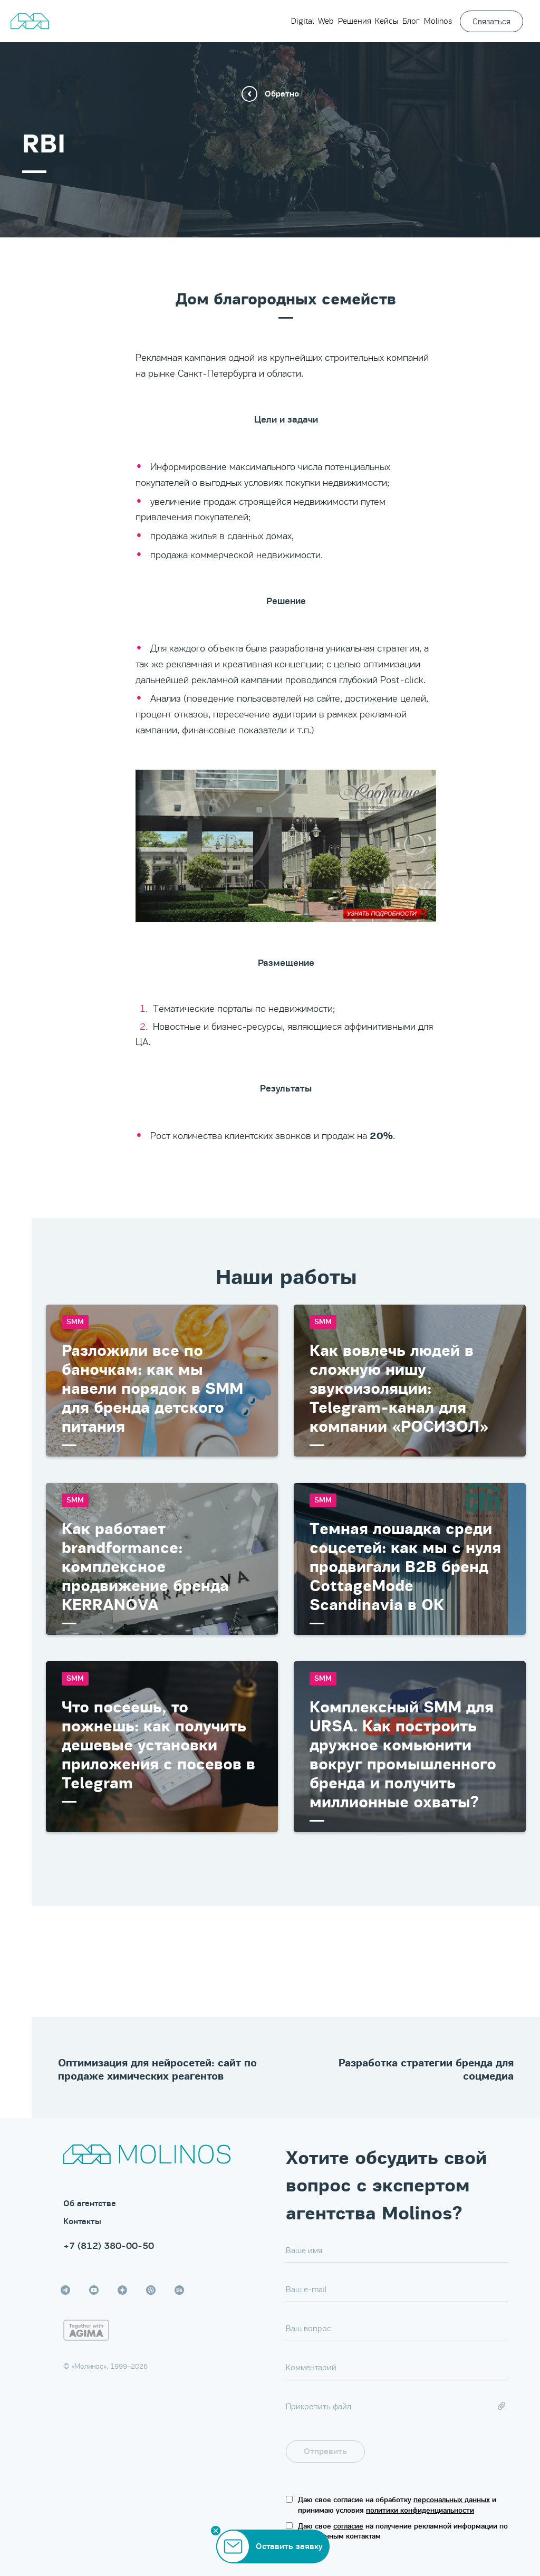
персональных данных (451, 2499)
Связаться (491, 21)
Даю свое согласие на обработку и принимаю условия (397, 2505)
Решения (354, 21)
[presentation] (445, 2451)
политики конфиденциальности (420, 2510)
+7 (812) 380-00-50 (108, 2246)
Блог (411, 21)
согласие (348, 2526)
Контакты (82, 2221)
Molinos (438, 21)
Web (326, 21)
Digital (302, 21)
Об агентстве (89, 2203)
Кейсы (386, 21)
